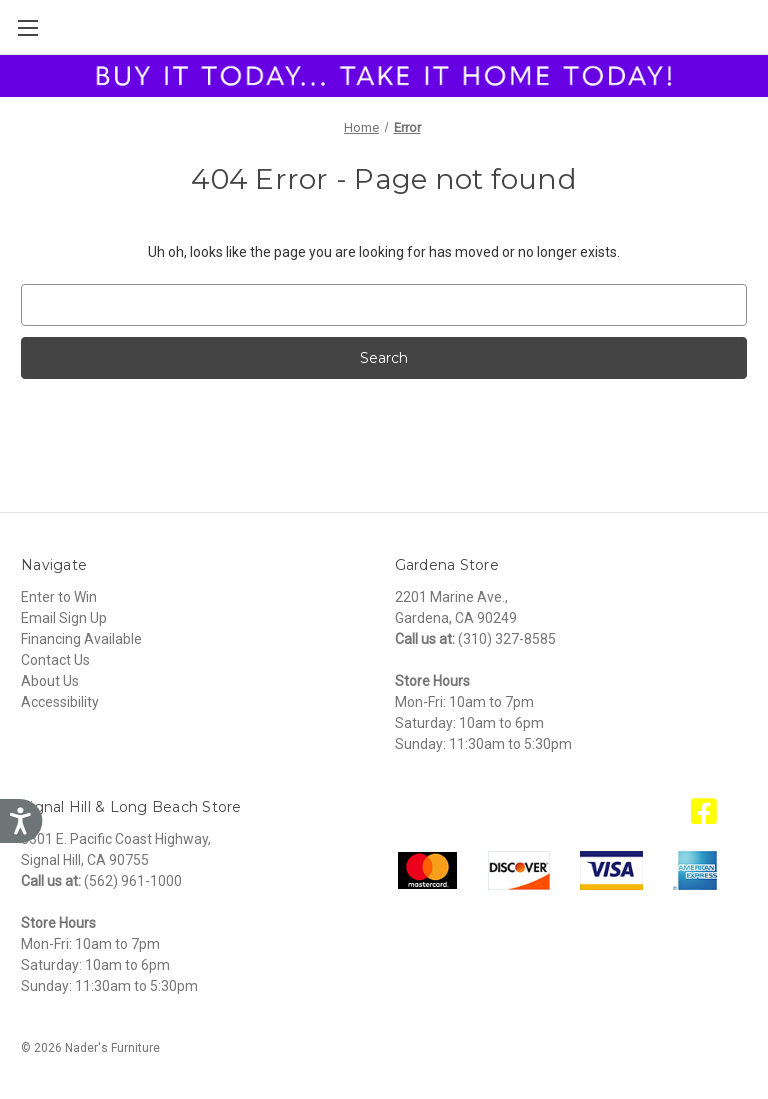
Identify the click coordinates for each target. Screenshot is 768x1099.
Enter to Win (59, 597)
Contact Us (55, 660)
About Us (50, 681)
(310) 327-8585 (507, 639)
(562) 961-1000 (133, 881)
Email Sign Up (64, 618)
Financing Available (81, 639)
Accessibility (60, 702)
